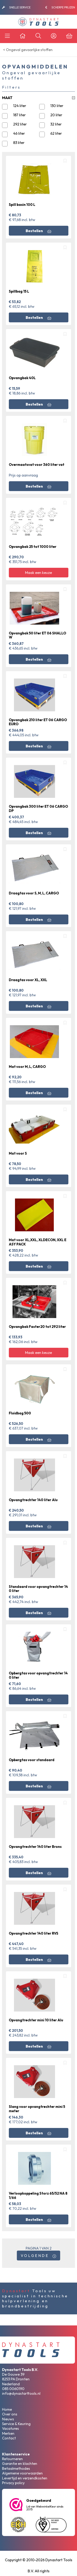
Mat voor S (18, 1153)
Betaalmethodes (16, 2468)
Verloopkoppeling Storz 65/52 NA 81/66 (38, 2195)
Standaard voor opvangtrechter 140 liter (38, 1588)
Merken (8, 2433)
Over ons (9, 2414)
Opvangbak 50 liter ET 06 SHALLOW (37, 635)
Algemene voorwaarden (22, 2473)
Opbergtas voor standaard (31, 1760)
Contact (9, 2438)
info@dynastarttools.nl (21, 2393)
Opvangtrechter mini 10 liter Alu (36, 2020)
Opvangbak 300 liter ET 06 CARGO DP (38, 808)
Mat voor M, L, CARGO (27, 1066)
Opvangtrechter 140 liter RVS (33, 1933)
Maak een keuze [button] (38, 572)
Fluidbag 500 (20, 1413)
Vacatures (10, 2428)
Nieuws (8, 2419)
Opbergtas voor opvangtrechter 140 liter (38, 1675)
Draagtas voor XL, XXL (28, 980)
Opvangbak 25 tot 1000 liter (32, 546)
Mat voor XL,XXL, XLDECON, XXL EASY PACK (37, 1242)
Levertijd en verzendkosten (24, 2478)
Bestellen (38, 230)
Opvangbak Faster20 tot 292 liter (37, 1326)
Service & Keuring (16, 2423)
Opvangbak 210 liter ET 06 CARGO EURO (38, 722)
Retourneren (12, 2458)
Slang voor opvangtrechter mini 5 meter (37, 2108)
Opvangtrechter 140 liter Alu (33, 1500)
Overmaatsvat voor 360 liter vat (36, 464)
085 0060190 (13, 2388)
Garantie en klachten (19, 2463)
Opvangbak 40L (22, 378)
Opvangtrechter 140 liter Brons (35, 1846)
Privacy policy (13, 2482)
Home (7, 2409)
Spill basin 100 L (22, 204)
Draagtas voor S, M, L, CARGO (34, 893)
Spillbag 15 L (19, 291)
